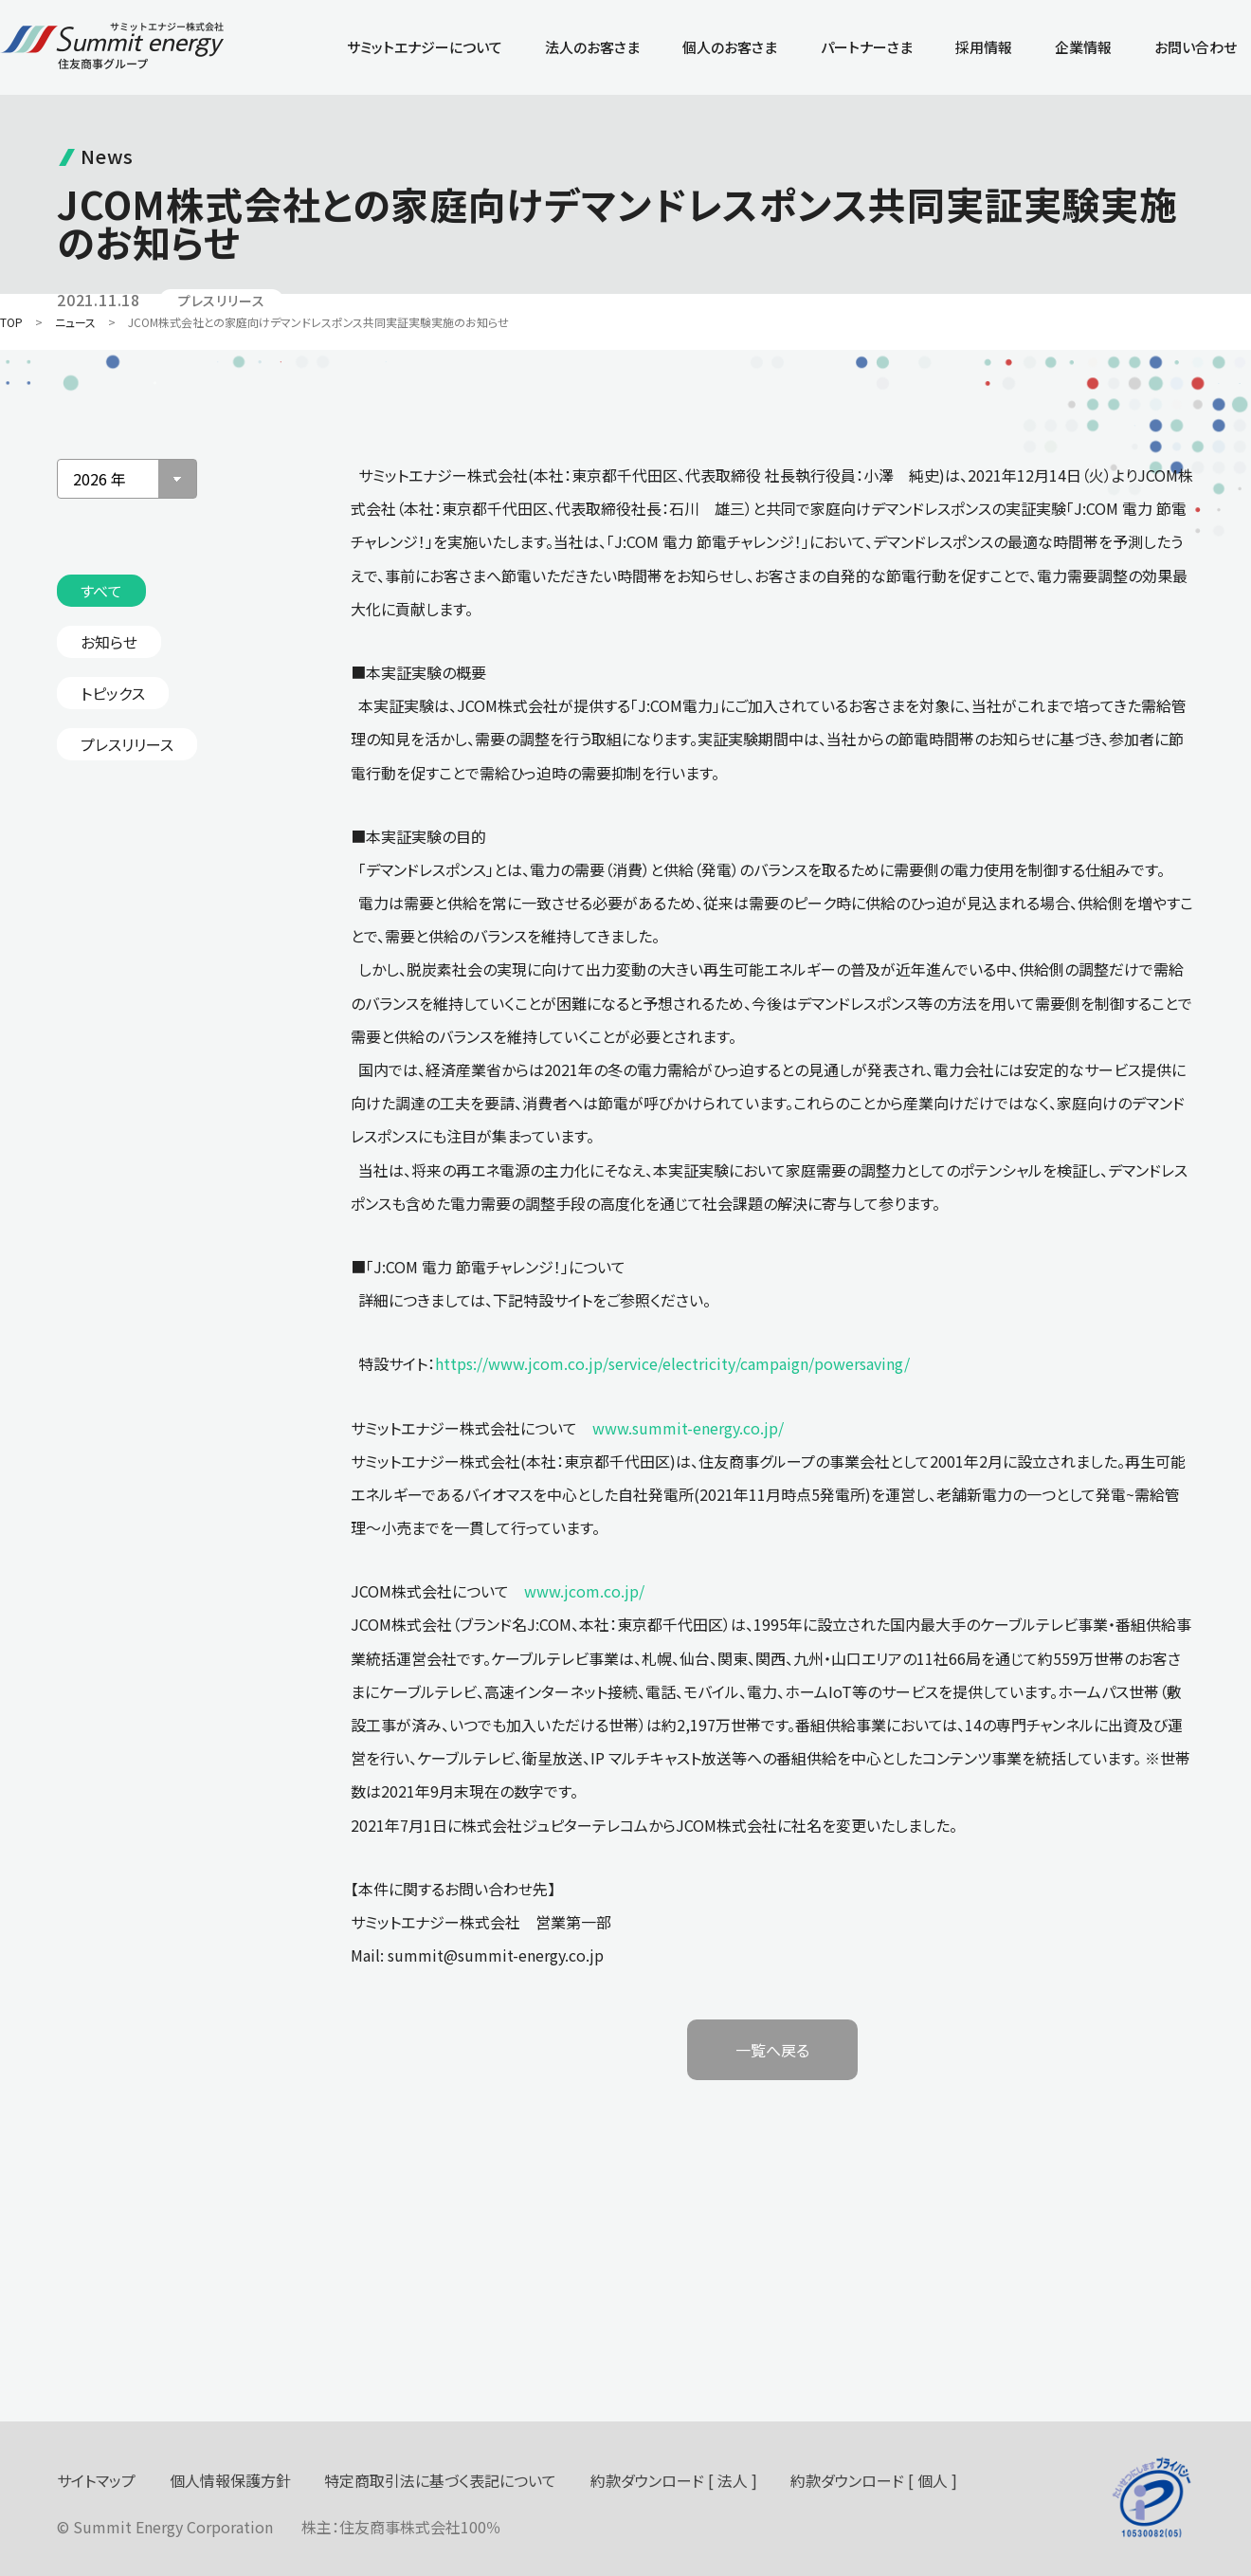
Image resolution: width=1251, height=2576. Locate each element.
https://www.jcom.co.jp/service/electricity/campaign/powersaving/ (672, 1363)
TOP (11, 322)
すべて (101, 590)
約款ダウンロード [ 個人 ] (873, 2480)
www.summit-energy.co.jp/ (688, 1427)
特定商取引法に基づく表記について (440, 2480)
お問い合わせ (1195, 47)
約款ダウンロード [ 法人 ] (673, 2480)
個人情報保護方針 (230, 2480)
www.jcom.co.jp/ (584, 1591)
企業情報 (1083, 47)
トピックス (113, 693)
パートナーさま (867, 47)
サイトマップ (96, 2480)
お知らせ (109, 641)
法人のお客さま (592, 47)
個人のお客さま (729, 47)
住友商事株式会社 (400, 2526)
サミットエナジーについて (424, 47)
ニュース (75, 322)
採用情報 (983, 47)
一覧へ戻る (772, 2049)
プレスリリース (127, 744)
